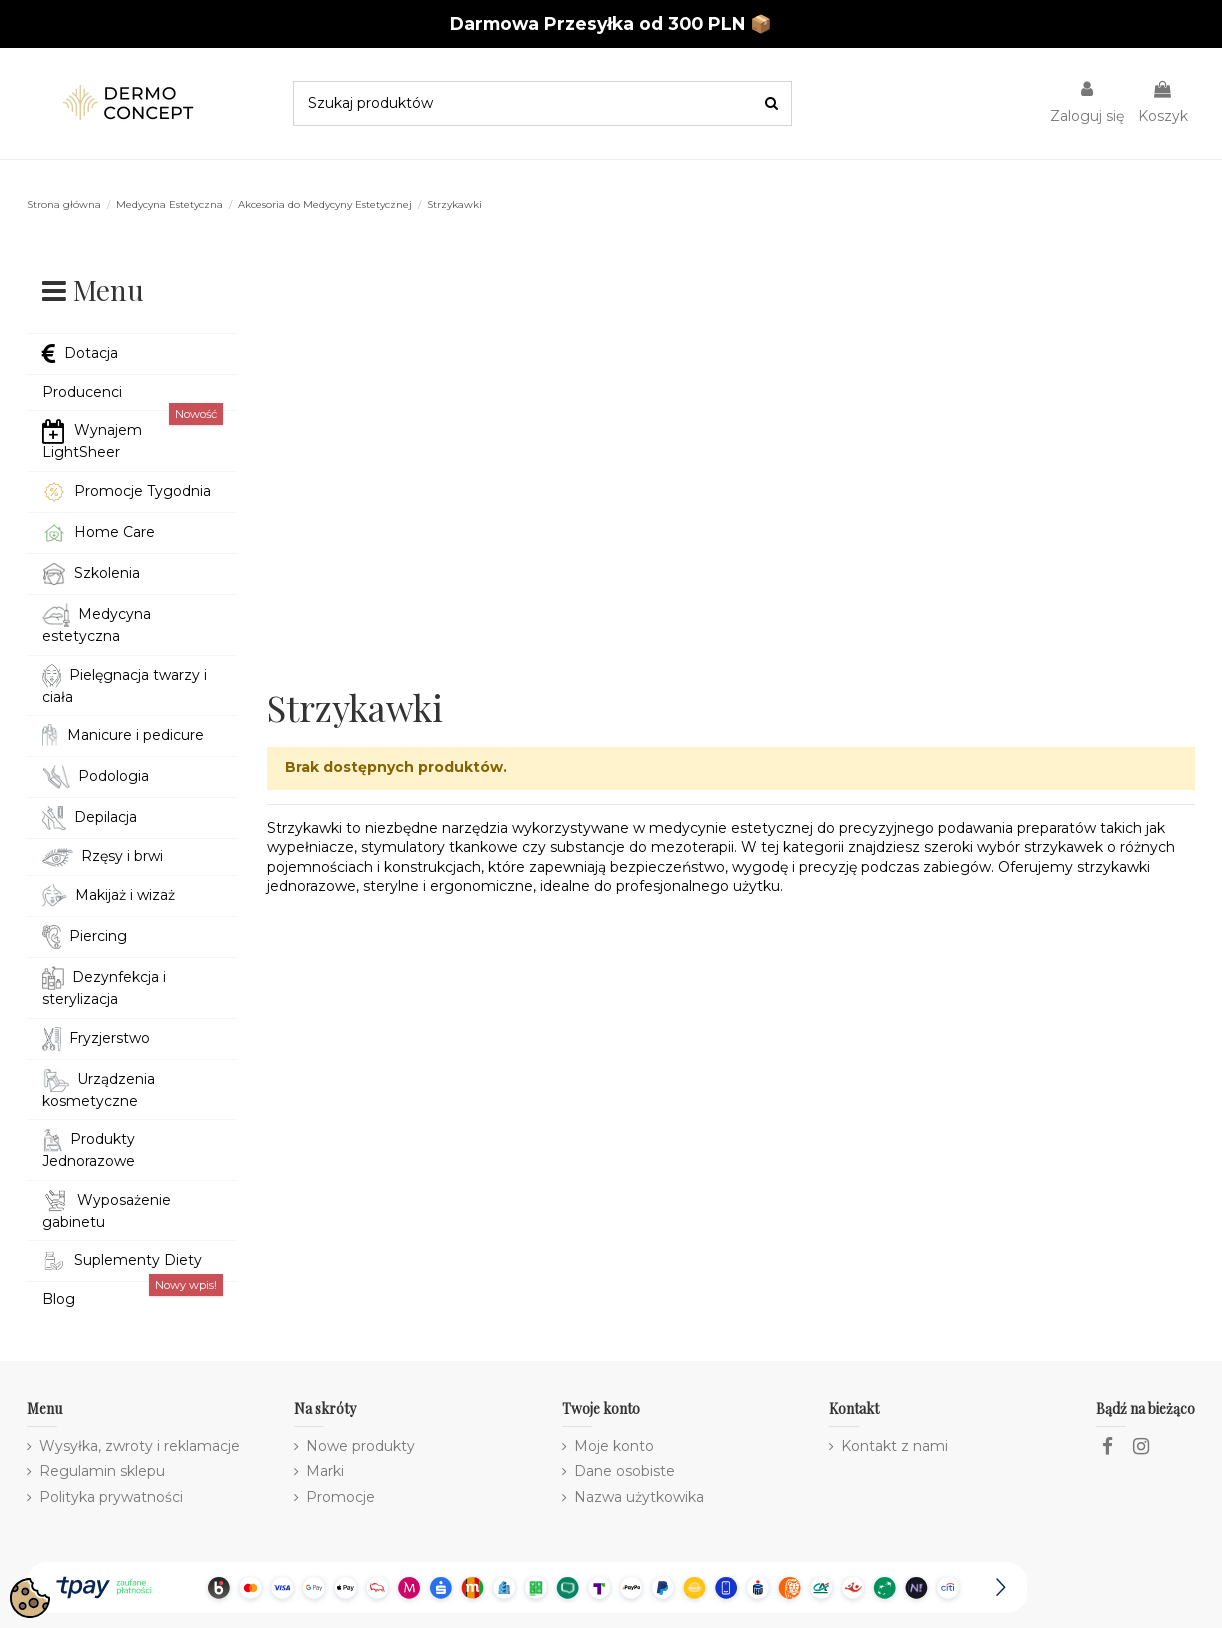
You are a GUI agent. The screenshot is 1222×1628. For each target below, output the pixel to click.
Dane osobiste (624, 1471)
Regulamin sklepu (102, 1471)
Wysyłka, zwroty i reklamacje (139, 1446)
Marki (325, 1471)
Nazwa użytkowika (639, 1497)
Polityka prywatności (111, 1497)
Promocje (340, 1497)
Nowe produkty (360, 1446)
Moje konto (614, 1446)
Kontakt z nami (894, 1446)
